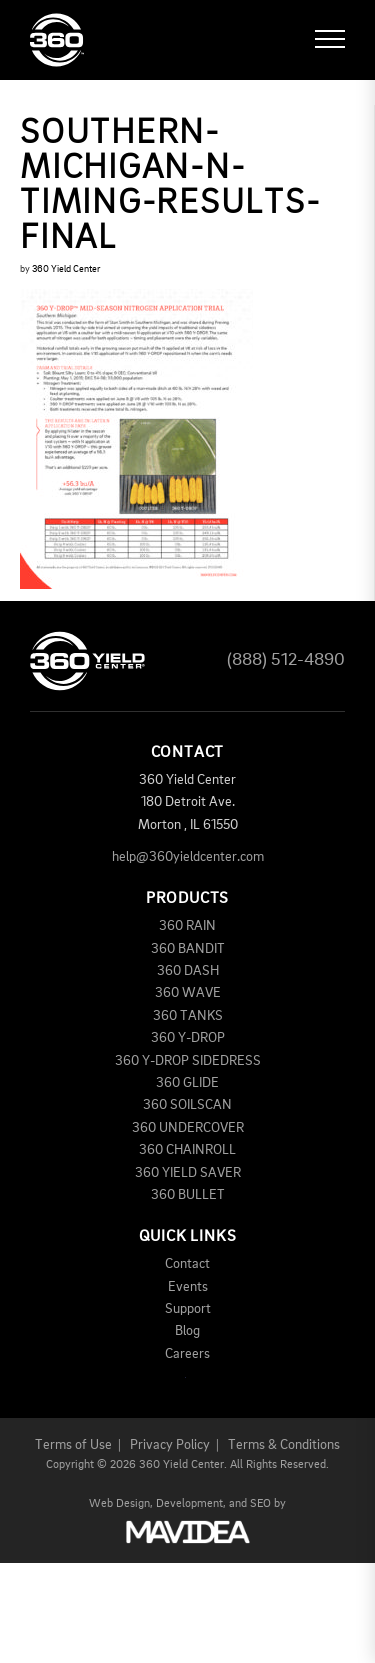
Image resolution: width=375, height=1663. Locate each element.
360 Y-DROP (188, 1038)
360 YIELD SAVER (188, 1173)
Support (188, 1309)
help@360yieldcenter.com (188, 857)
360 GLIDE (187, 1083)
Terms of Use (73, 1445)
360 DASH (188, 971)
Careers (187, 1354)
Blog (187, 1331)
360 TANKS (188, 1016)
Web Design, (121, 1504)
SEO (260, 1504)
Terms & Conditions (284, 1445)
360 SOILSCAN (187, 1105)
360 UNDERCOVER (188, 1128)
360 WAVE (188, 993)
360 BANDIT (188, 949)
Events (188, 1287)
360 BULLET (188, 1195)
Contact (187, 1264)
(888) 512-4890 (286, 660)
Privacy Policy (170, 1445)
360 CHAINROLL (187, 1150)
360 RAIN (187, 926)
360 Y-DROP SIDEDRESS (188, 1061)
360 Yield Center (66, 269)
